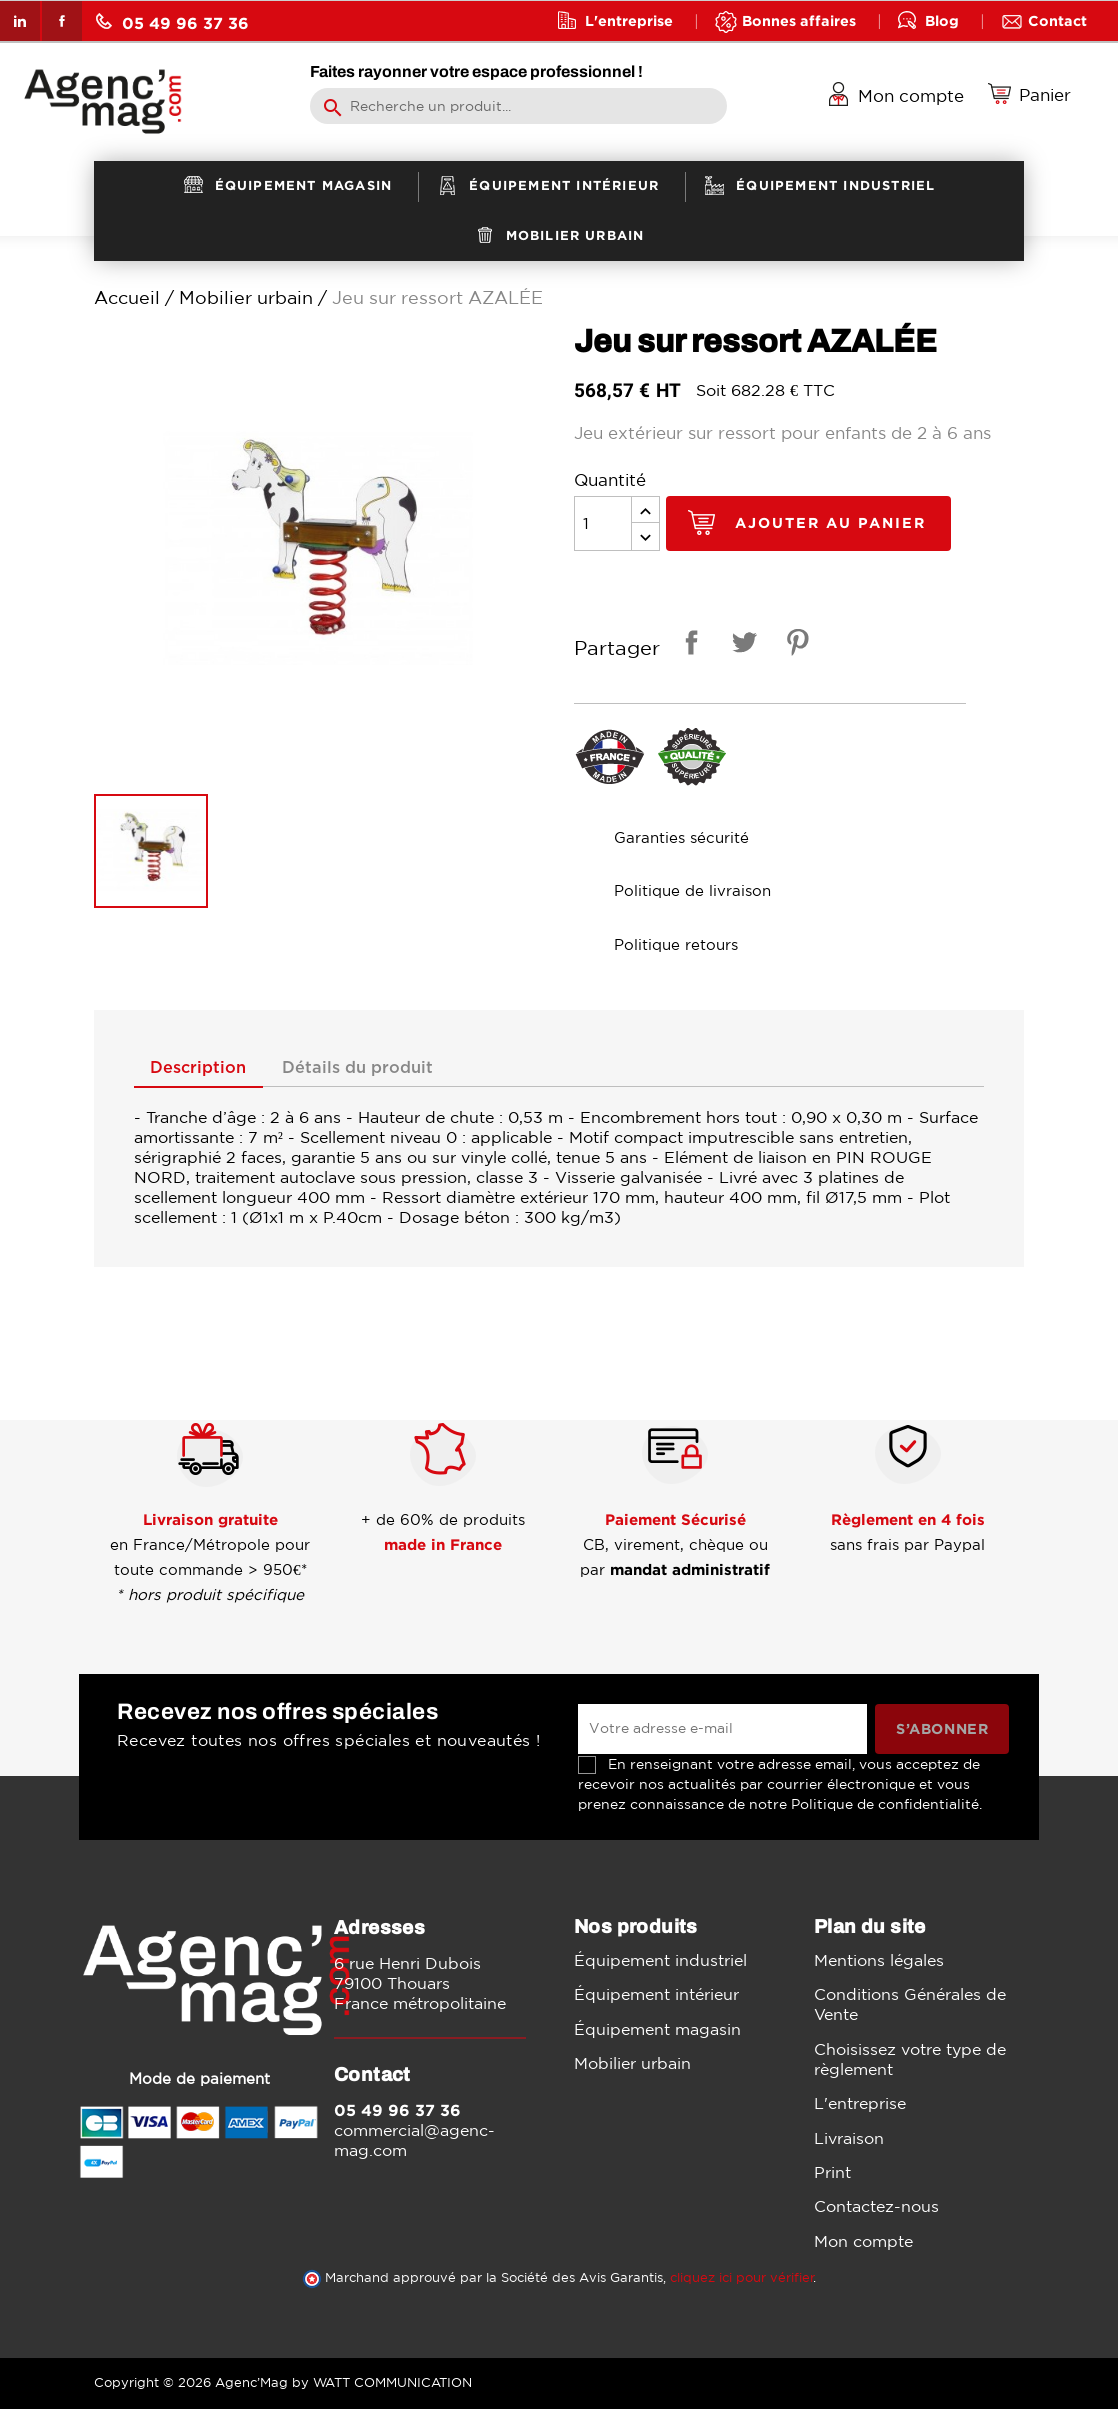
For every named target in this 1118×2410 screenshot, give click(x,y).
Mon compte (863, 2242)
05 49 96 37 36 (172, 22)
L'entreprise (629, 20)
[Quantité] (603, 523)
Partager (688, 645)
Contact (1057, 20)
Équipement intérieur (656, 1996)
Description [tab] (203, 1069)
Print (832, 2173)
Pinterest (794, 645)
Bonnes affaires (799, 20)
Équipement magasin (657, 2030)
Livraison (849, 2139)
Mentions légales (879, 1961)
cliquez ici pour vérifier (742, 2278)
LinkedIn (20, 21)
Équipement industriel (660, 1961)
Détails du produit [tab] (373, 1069)
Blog (942, 20)
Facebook (62, 21)
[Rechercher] (519, 106)
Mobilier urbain (632, 2064)
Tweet (741, 645)
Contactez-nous (876, 2208)
